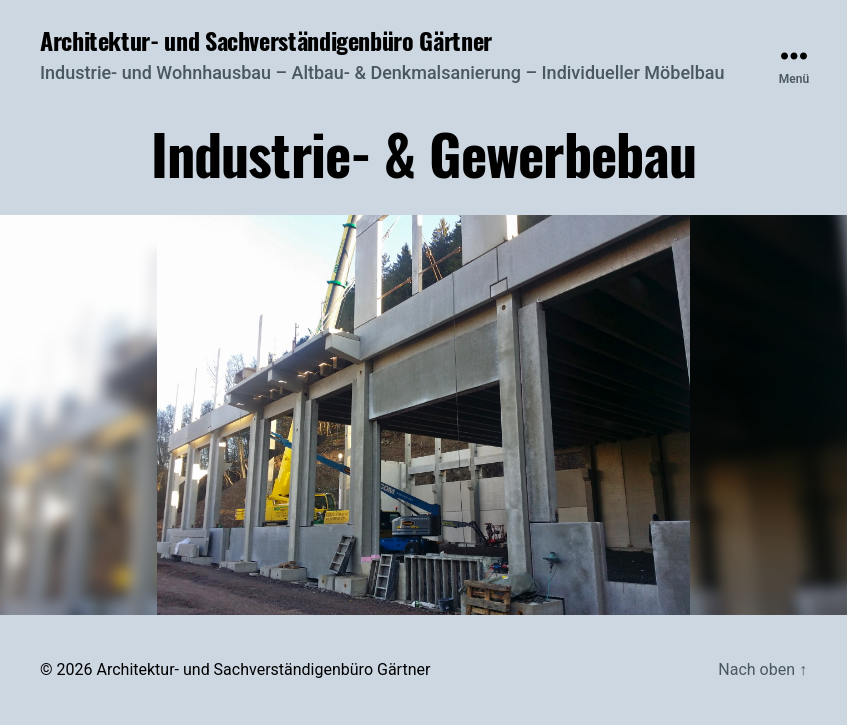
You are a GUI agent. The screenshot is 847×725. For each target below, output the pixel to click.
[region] (423, 415)
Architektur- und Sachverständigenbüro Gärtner (266, 40)
